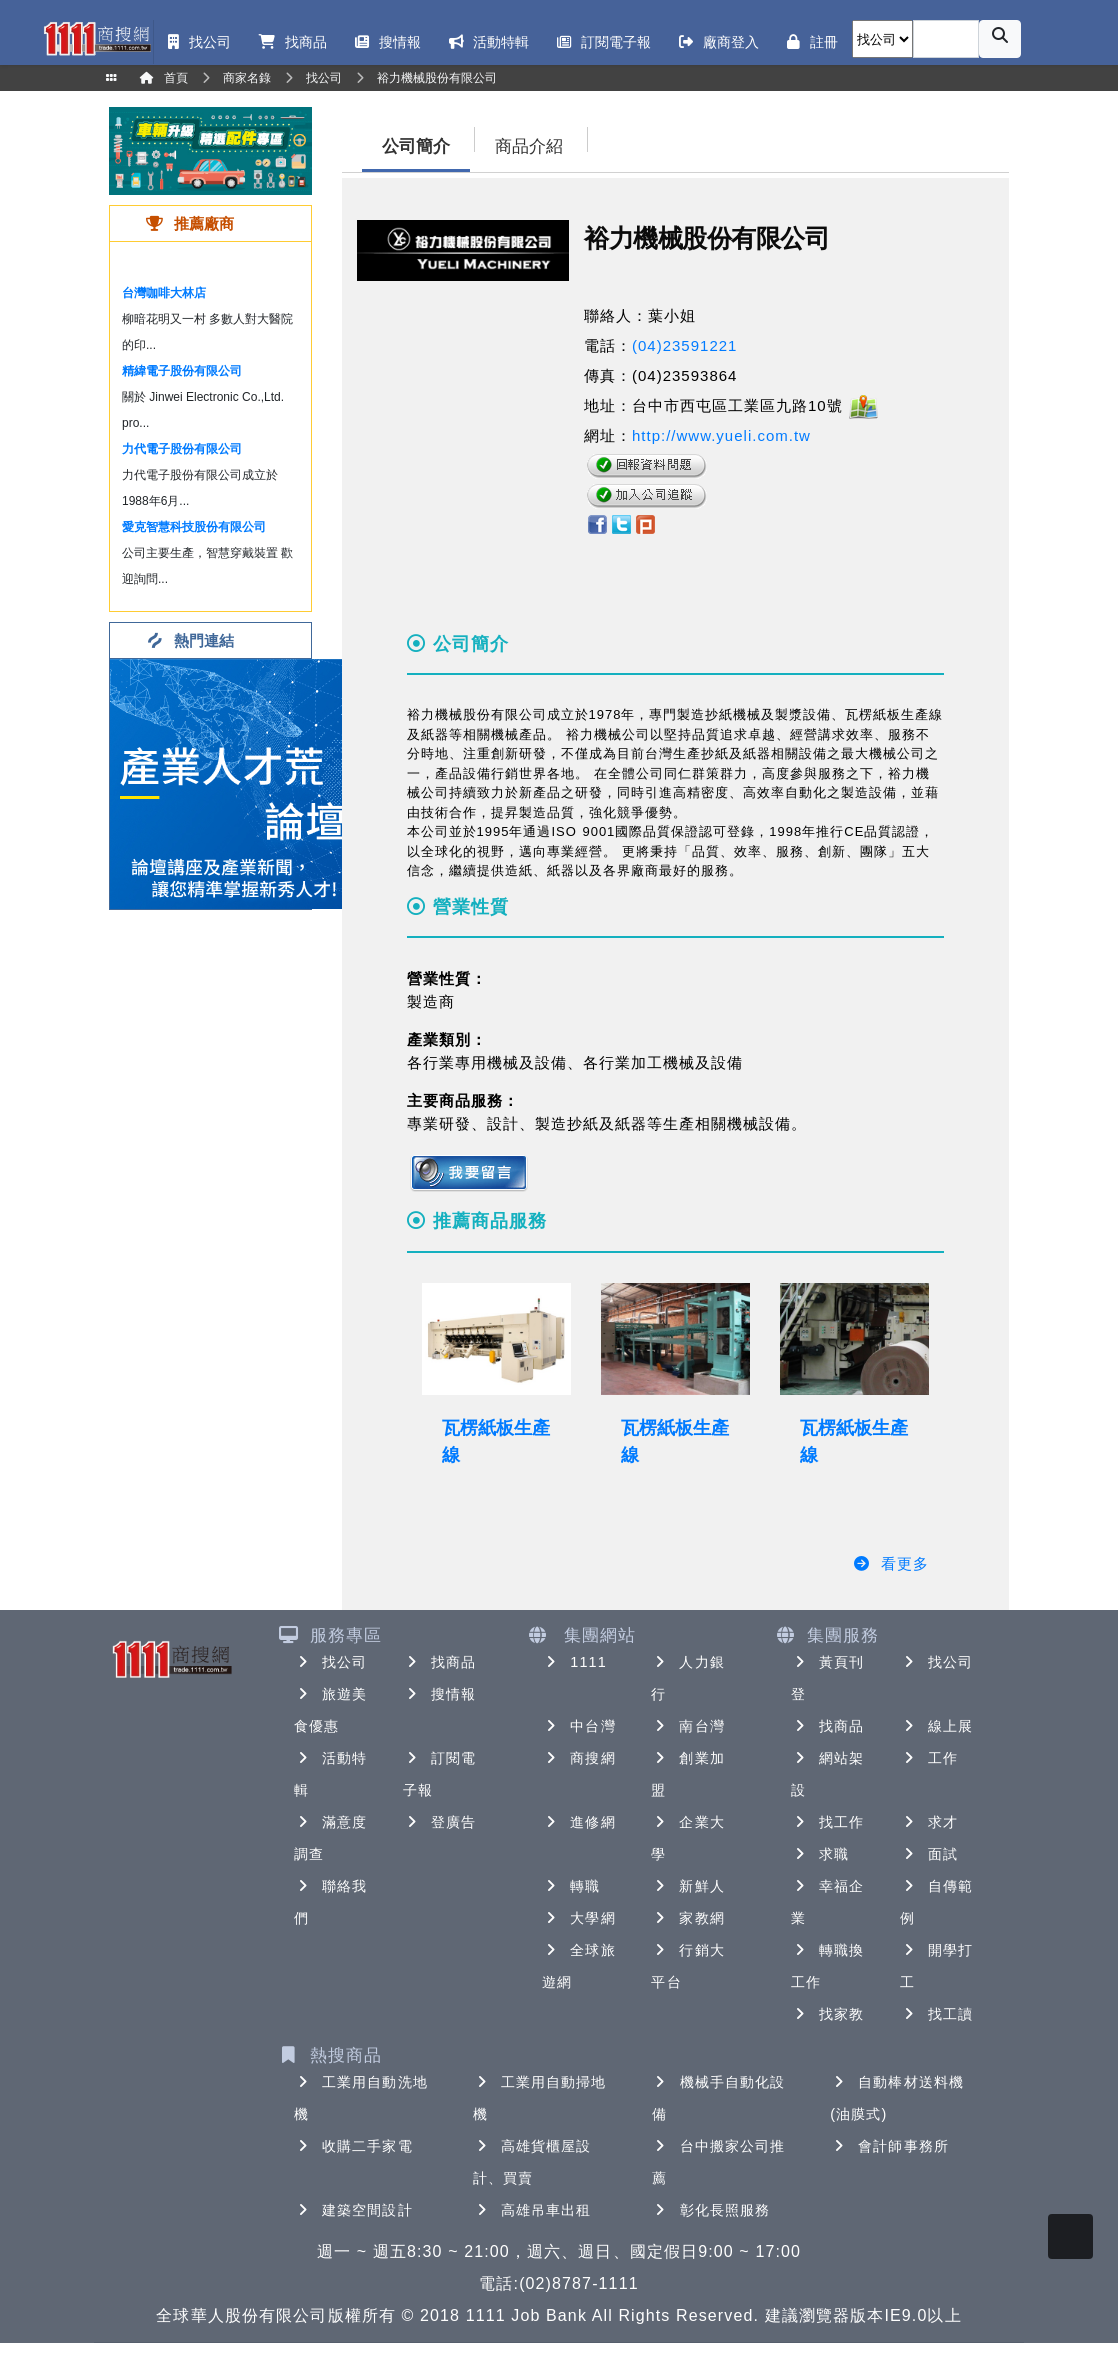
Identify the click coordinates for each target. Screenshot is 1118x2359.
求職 (820, 1854)
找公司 (330, 1662)
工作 (929, 1758)
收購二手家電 (353, 2146)
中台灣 (578, 1726)
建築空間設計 (353, 2210)
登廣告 (439, 1822)
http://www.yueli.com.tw (721, 435)
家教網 (687, 1918)
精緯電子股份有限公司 (182, 371)
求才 (929, 1822)
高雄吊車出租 (532, 2210)
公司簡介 (416, 146)
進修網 (578, 1822)
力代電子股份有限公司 (182, 449)
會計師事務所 (889, 2146)
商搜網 (578, 1758)
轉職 (571, 1886)
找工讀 (936, 2014)
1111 (574, 1662)
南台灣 (687, 1726)
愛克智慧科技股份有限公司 (194, 527)
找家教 (827, 2014)
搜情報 (439, 1694)
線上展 (936, 1726)
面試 (929, 1854)
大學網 (578, 1918)
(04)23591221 (684, 345)
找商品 (439, 1662)
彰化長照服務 (711, 2210)
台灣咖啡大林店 (164, 293)
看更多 (890, 1563)
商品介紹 (529, 146)
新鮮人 (687, 1886)
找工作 (827, 1822)
